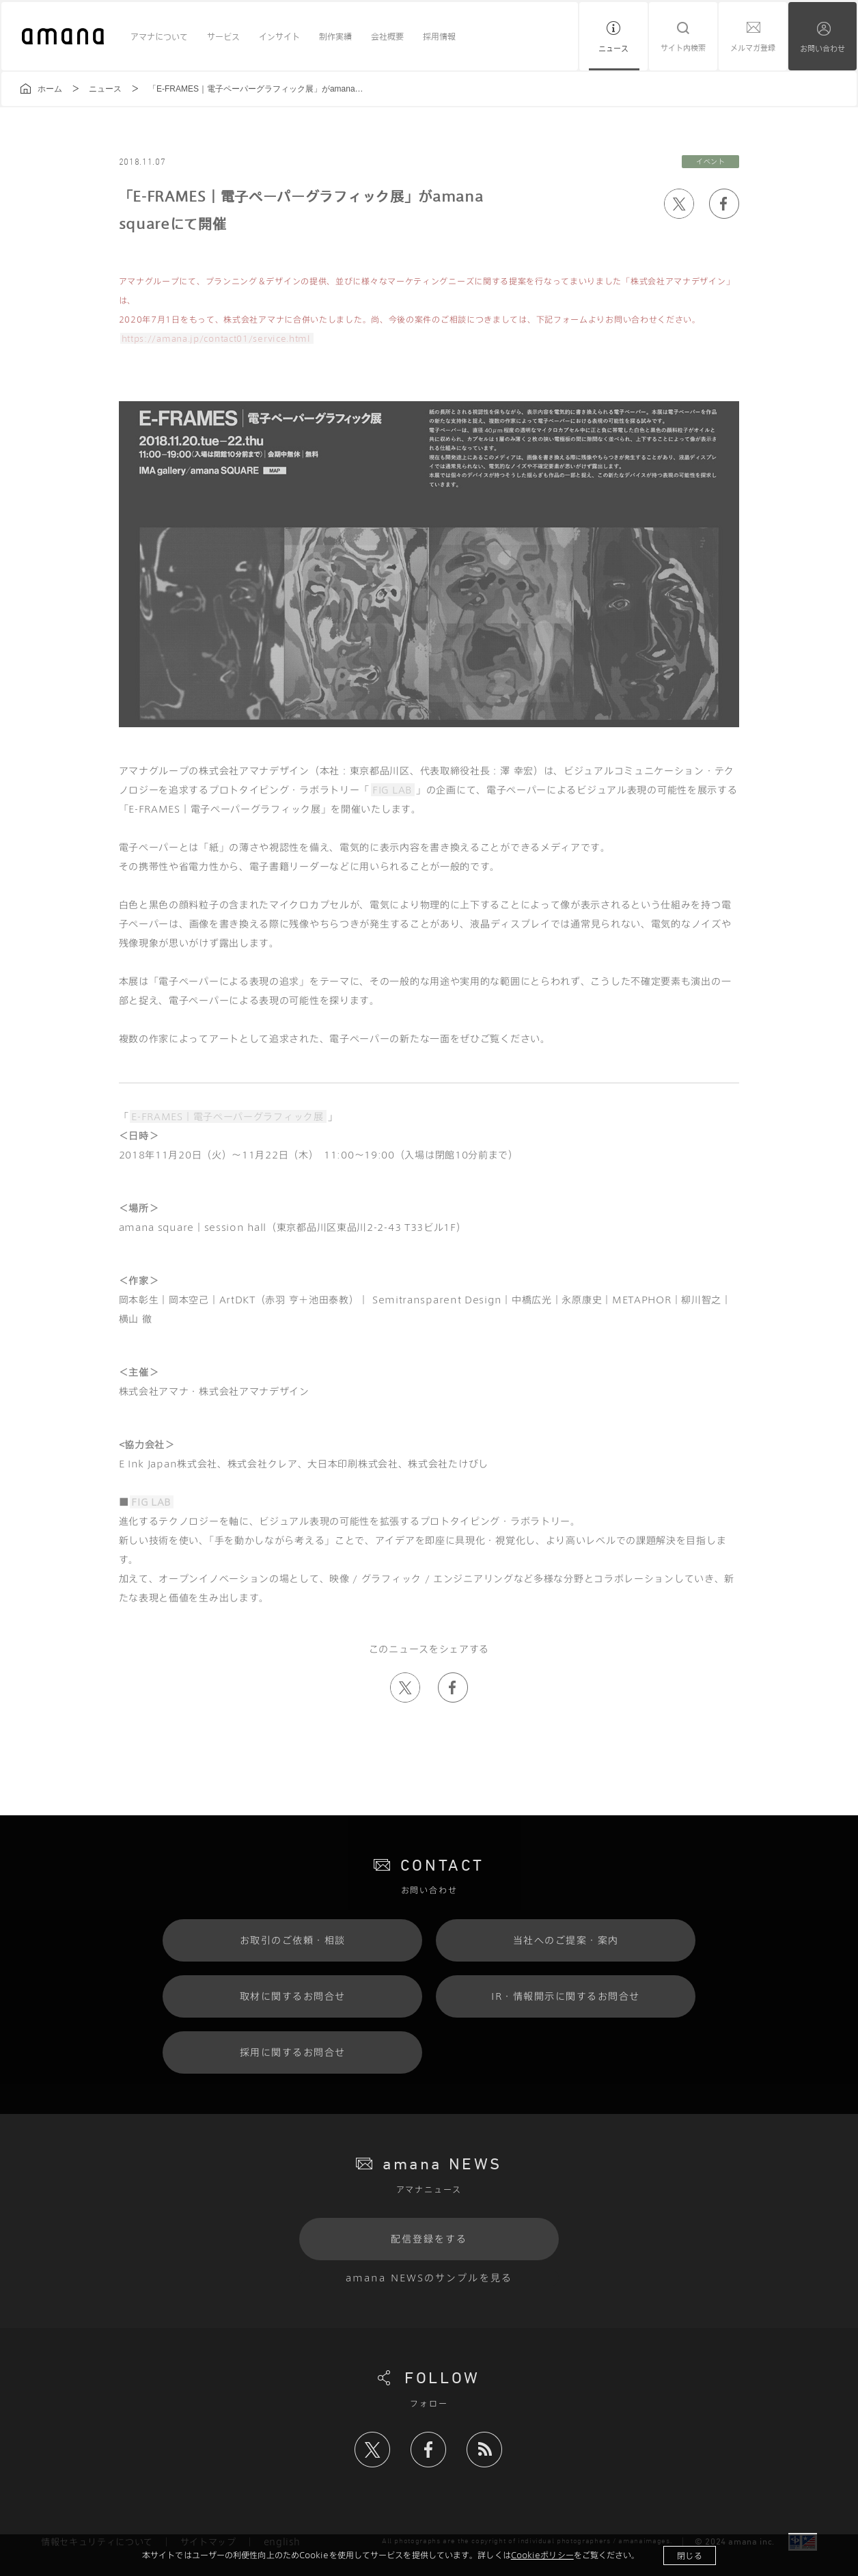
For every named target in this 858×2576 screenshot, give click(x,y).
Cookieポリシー (542, 2554)
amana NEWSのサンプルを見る (429, 2277)
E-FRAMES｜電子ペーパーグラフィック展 (227, 1116)
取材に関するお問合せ (293, 1996)
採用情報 (439, 36)
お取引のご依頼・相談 (293, 1940)
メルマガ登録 (752, 47)
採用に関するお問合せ (293, 2052)
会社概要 (387, 36)
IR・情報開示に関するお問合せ (565, 1996)
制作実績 (335, 36)
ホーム (50, 89)
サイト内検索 (683, 47)
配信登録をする (429, 2238)
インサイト (279, 36)
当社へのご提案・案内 (566, 1940)
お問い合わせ (822, 48)
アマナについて (159, 36)
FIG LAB (392, 789)
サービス (223, 36)
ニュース (613, 48)
